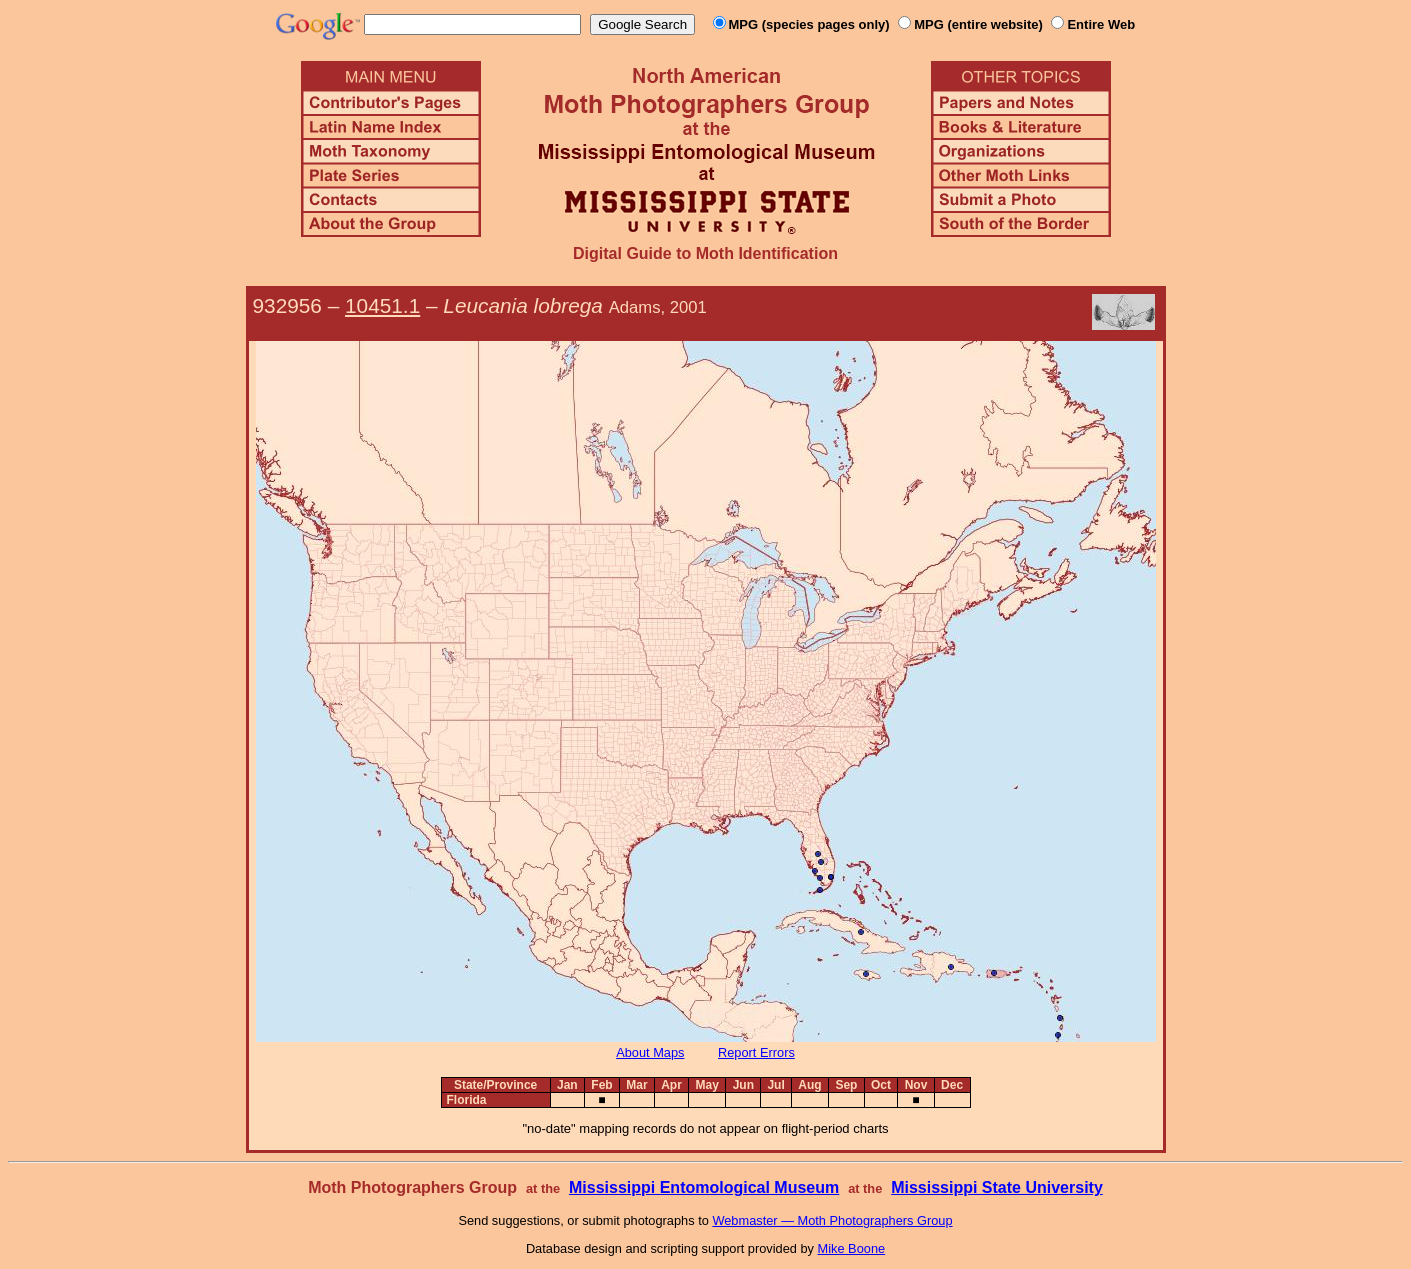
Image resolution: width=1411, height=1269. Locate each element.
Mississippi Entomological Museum (704, 1187)
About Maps (650, 1052)
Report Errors (756, 1052)
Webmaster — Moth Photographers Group (832, 1220)
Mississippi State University (997, 1187)
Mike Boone (852, 1248)
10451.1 (382, 305)
